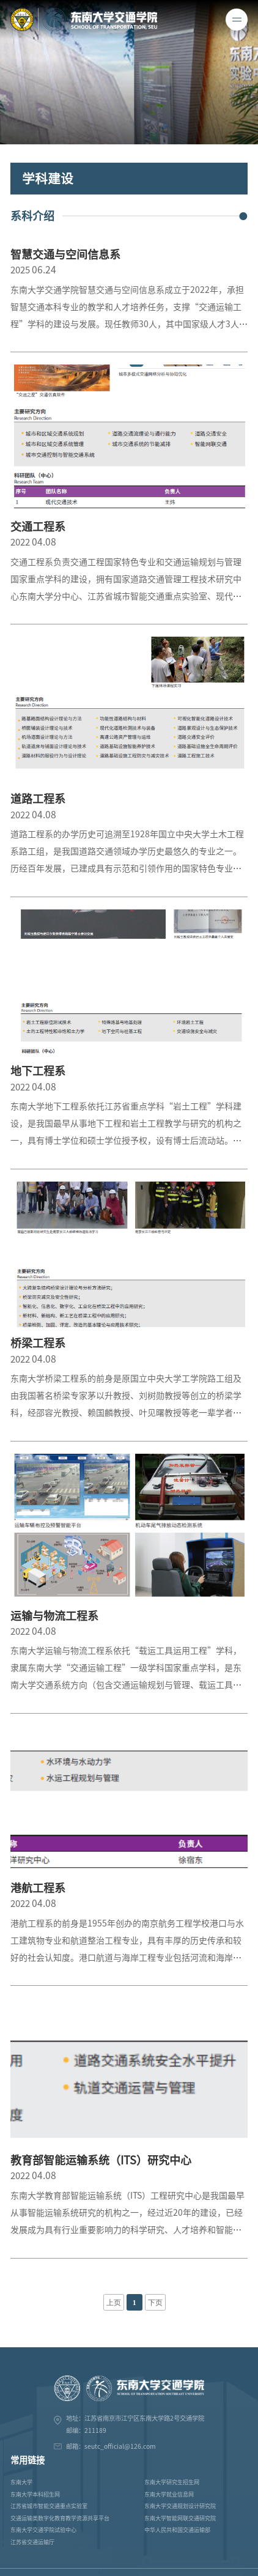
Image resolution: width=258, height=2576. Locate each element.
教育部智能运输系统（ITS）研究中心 (100, 2160)
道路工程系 (37, 798)
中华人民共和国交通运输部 (177, 2530)
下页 (155, 2303)
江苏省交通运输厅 (32, 2542)
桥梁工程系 (37, 1343)
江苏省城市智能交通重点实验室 (48, 2506)
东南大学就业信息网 (169, 2494)
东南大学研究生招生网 (171, 2482)
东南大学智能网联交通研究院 (180, 2518)
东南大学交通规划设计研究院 (180, 2506)
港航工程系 (37, 1887)
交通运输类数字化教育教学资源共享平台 (59, 2518)
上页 (113, 2303)
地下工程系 (37, 1070)
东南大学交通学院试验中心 (43, 2530)
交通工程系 (37, 526)
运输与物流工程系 (54, 1615)
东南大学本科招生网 (35, 2494)
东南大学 (21, 2482)
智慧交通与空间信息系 (65, 254)
